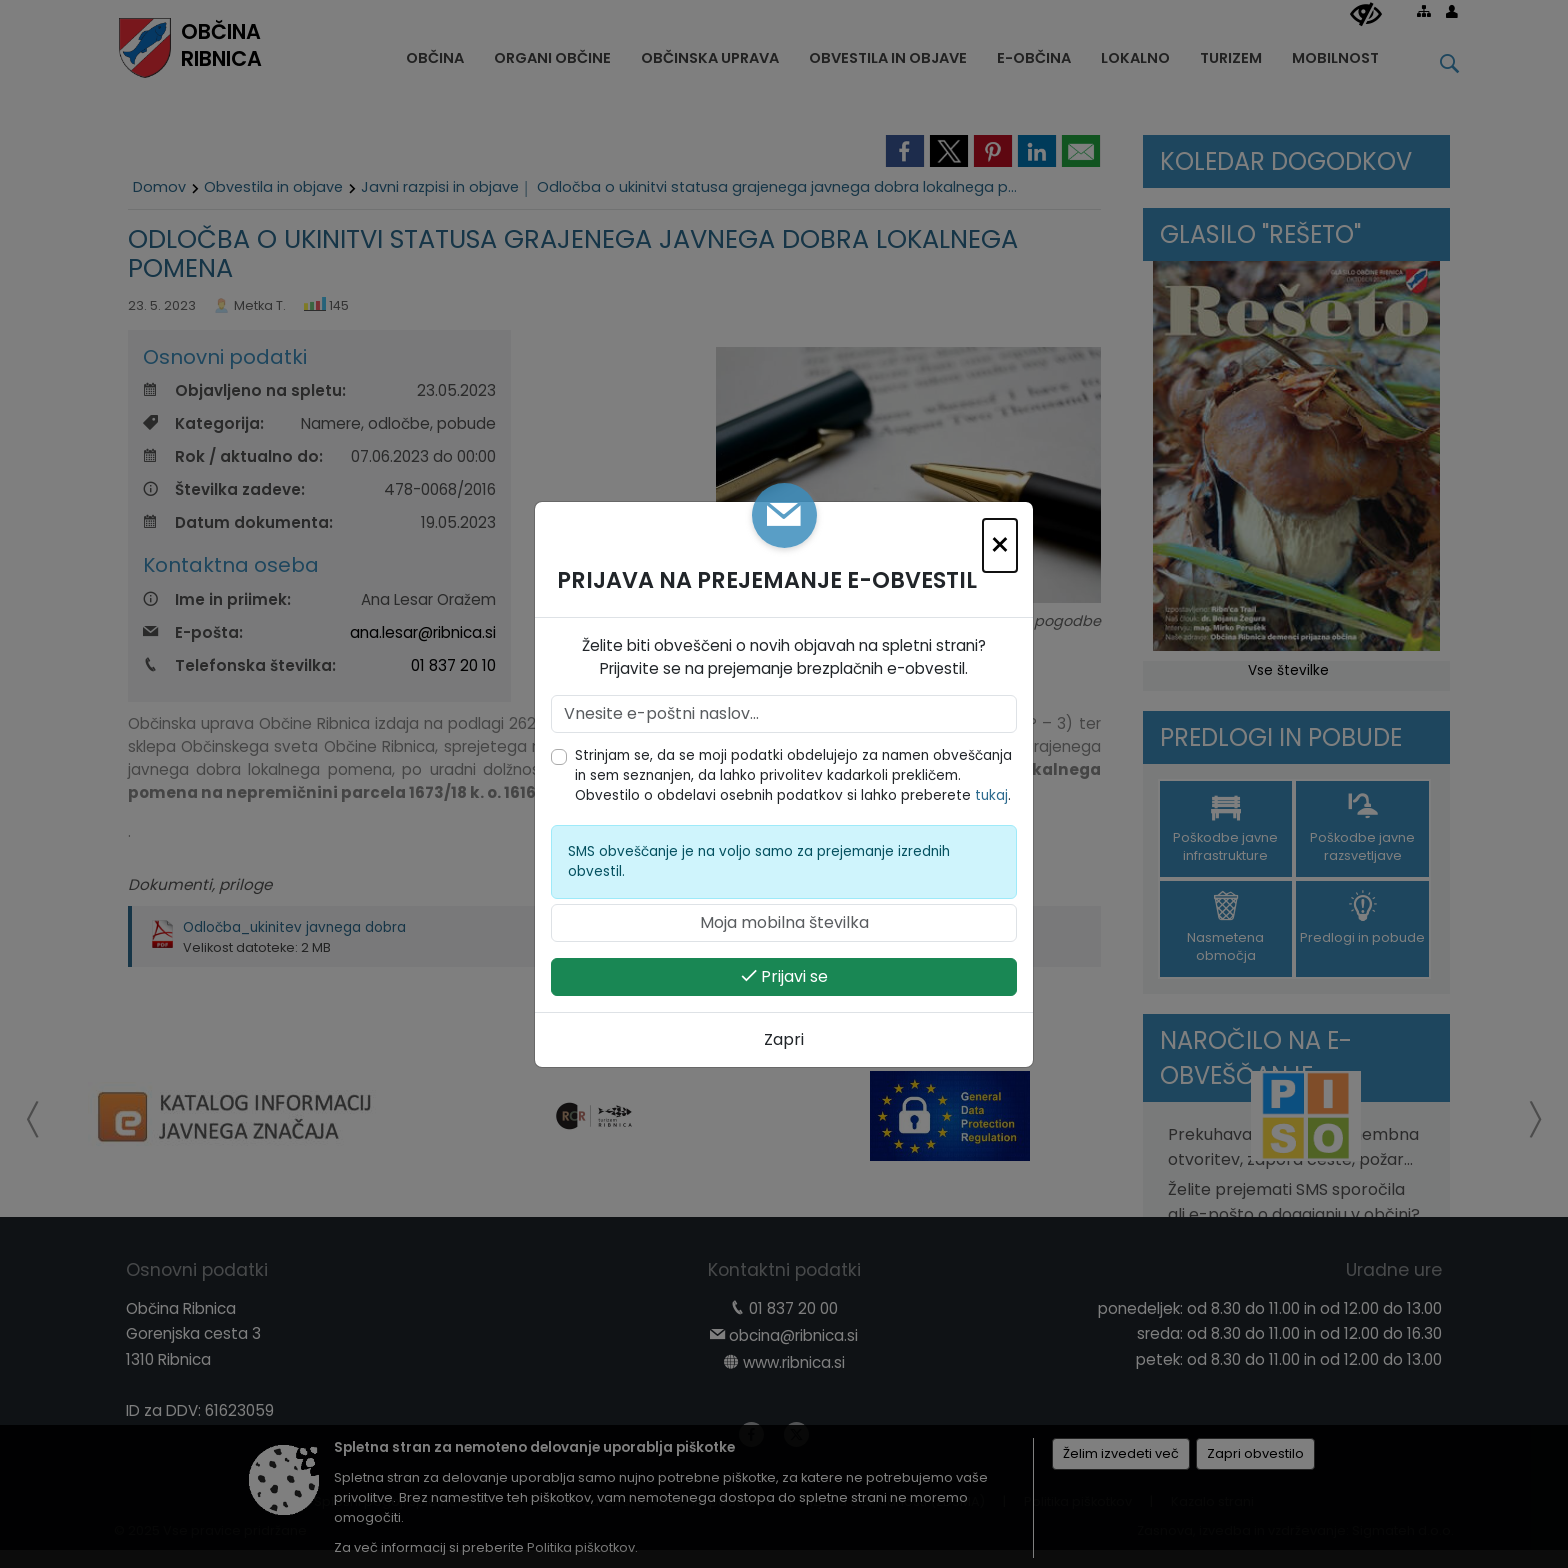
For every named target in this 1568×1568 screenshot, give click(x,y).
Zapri (784, 1039)
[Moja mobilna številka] (784, 923)
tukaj (991, 795)
